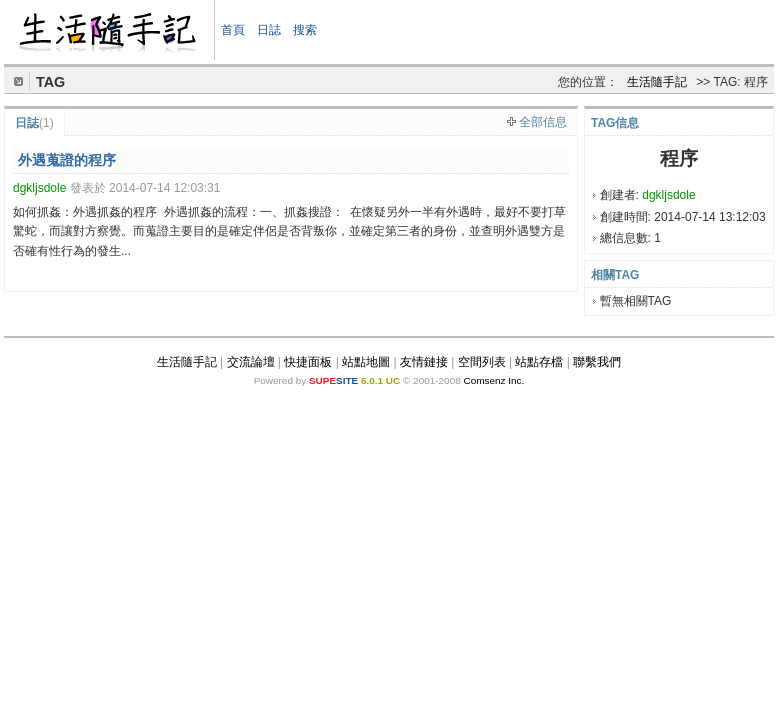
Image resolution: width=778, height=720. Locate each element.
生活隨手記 (657, 82)
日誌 (269, 30)
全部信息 (543, 122)
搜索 (305, 30)
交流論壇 (251, 362)
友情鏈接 (424, 362)
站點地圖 (366, 362)
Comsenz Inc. (493, 380)
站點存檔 (539, 362)
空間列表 (482, 362)
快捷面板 (308, 362)
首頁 (233, 30)
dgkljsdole (668, 195)
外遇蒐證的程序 (67, 160)
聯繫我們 (597, 362)
